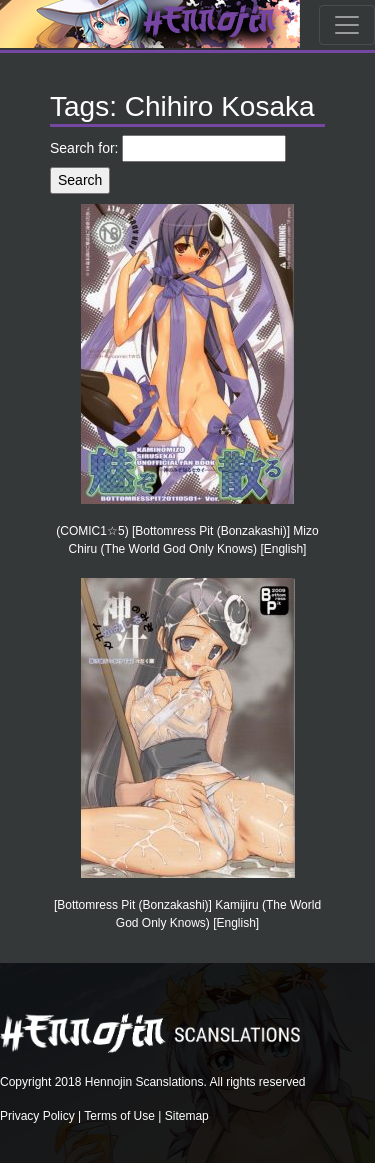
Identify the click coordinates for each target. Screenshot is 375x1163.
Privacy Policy (37, 1116)
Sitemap (187, 1116)
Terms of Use (119, 1116)
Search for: (84, 148)
